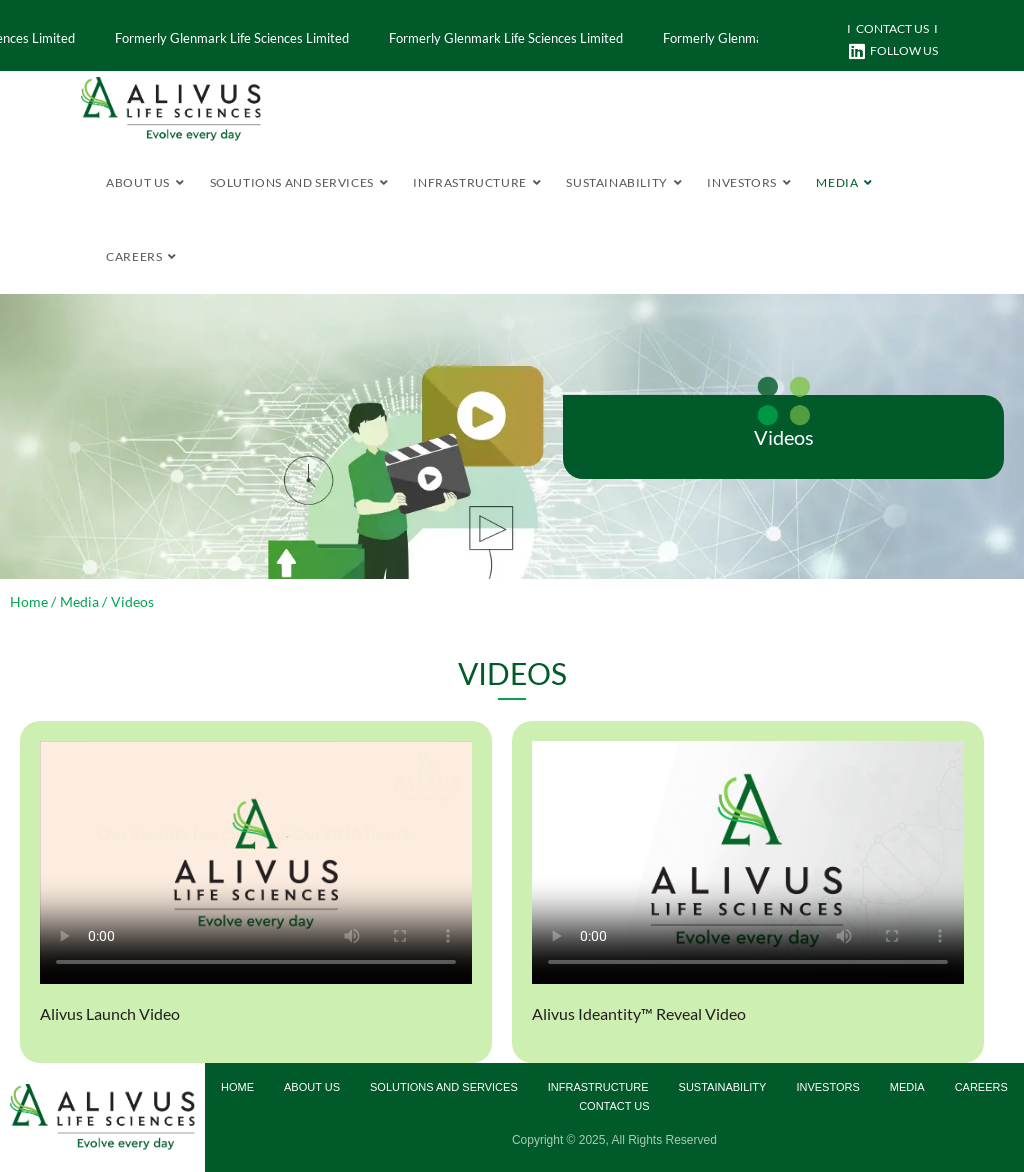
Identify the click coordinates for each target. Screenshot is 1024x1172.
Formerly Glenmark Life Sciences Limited (491, 38)
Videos (784, 437)
